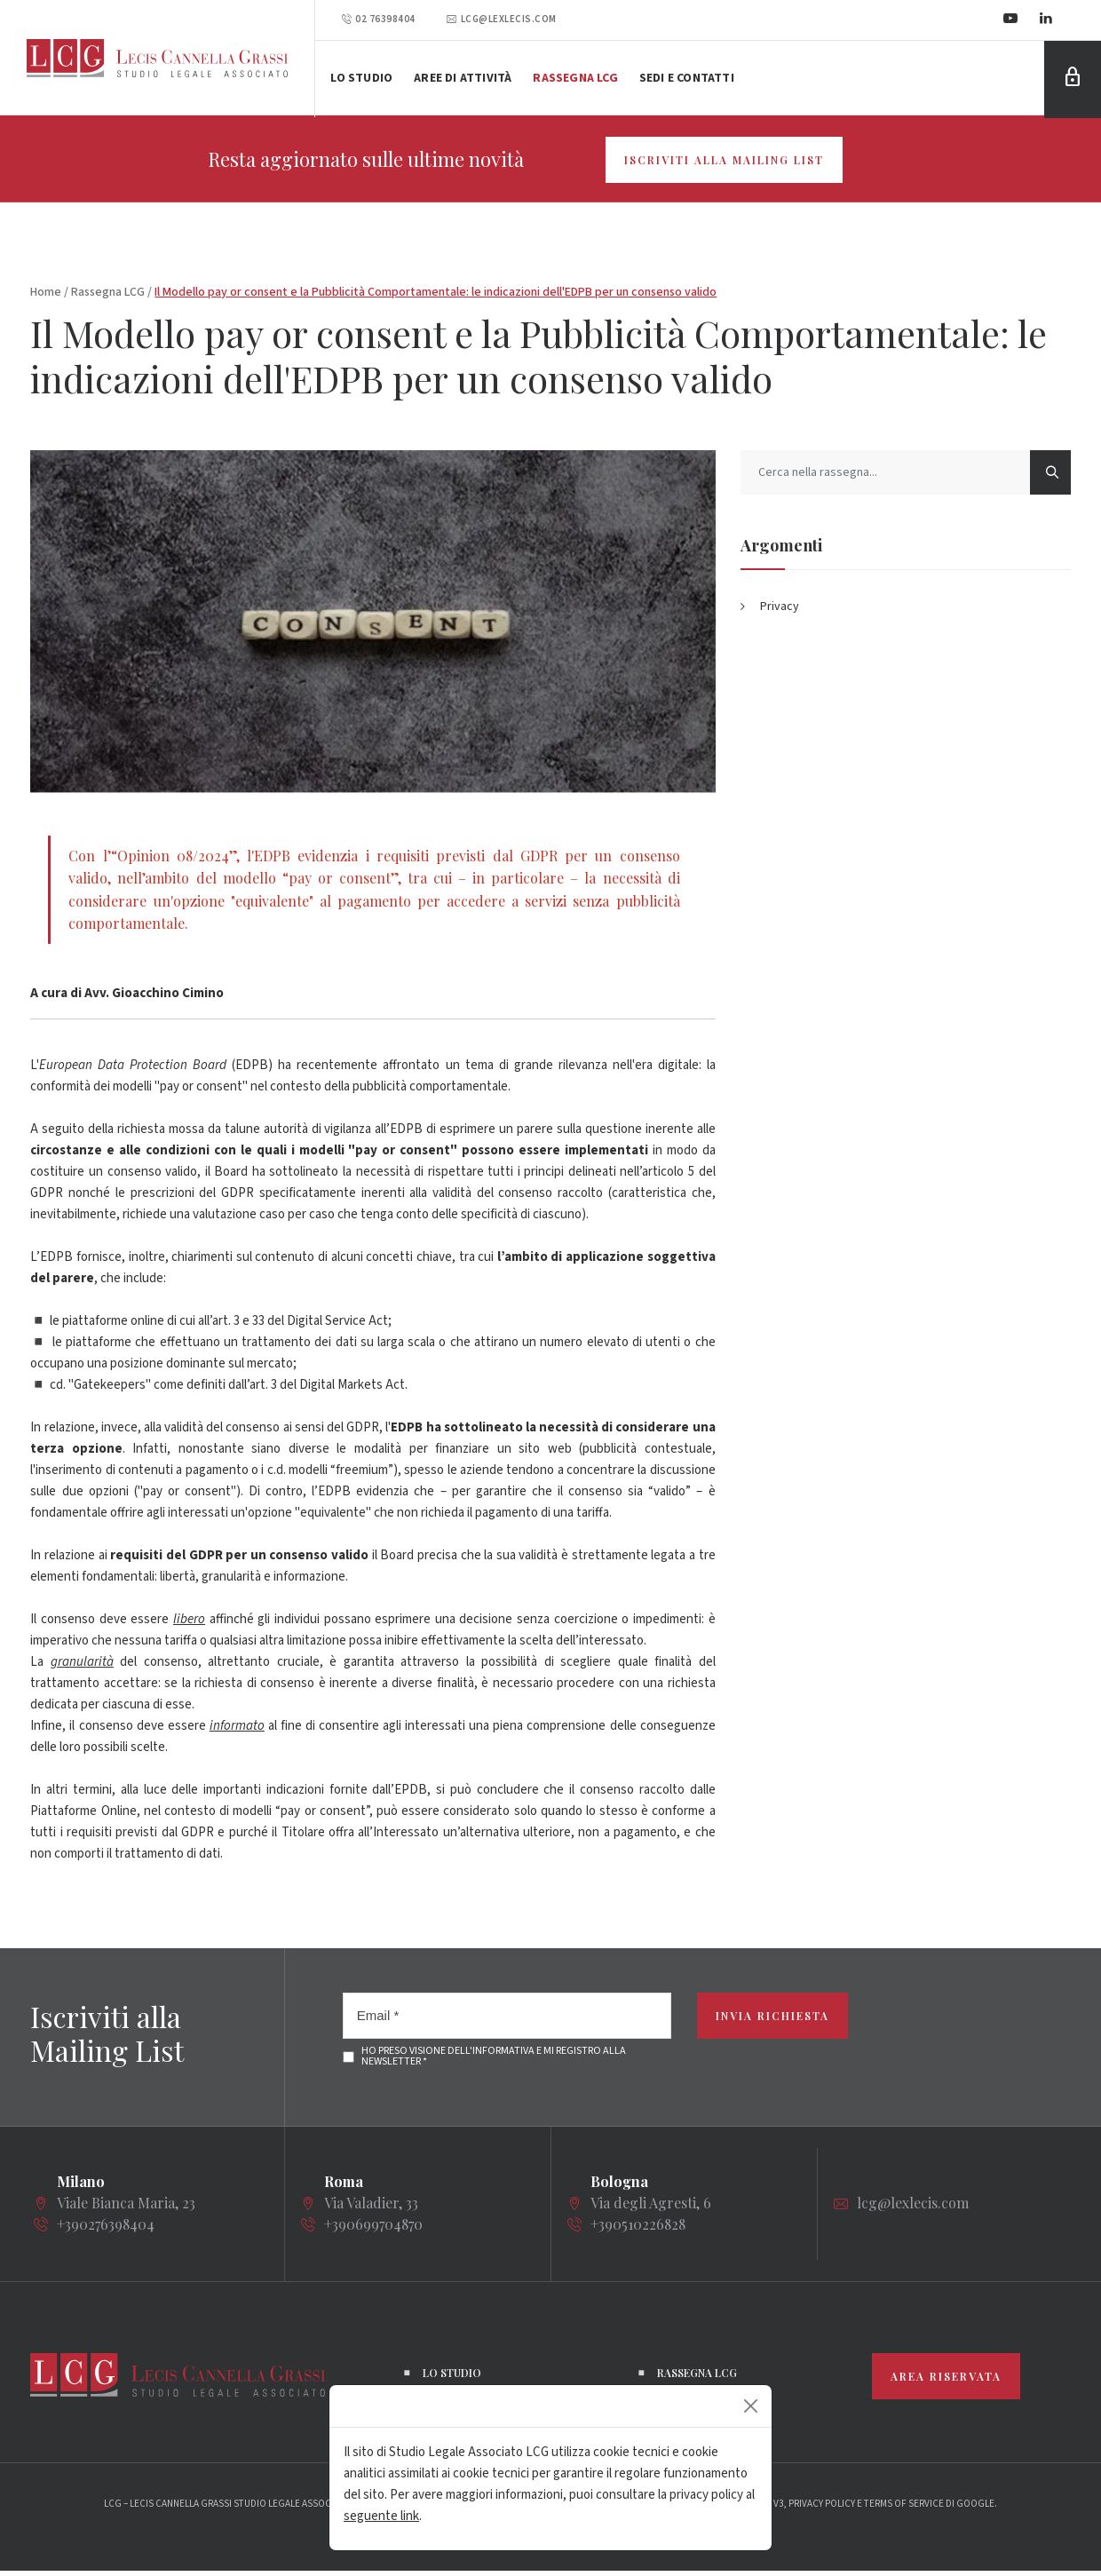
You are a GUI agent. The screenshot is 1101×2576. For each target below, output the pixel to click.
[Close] (750, 2406)
